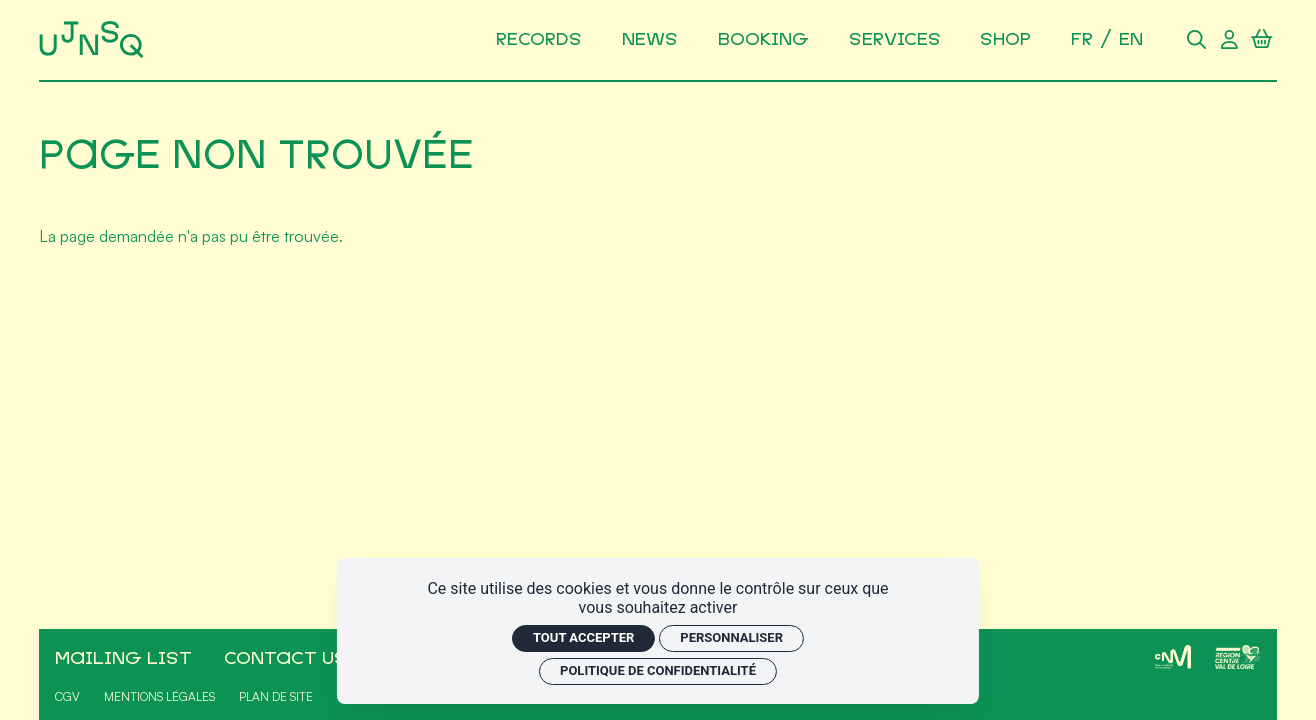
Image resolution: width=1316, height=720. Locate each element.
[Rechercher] (1197, 40)
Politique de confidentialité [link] (658, 670)
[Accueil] (95, 40)
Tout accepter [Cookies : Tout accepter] (583, 637)
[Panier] (1262, 40)
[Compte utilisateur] (1229, 40)
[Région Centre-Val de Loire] (1238, 657)
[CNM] (1173, 657)
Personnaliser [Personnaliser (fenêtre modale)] (731, 637)
